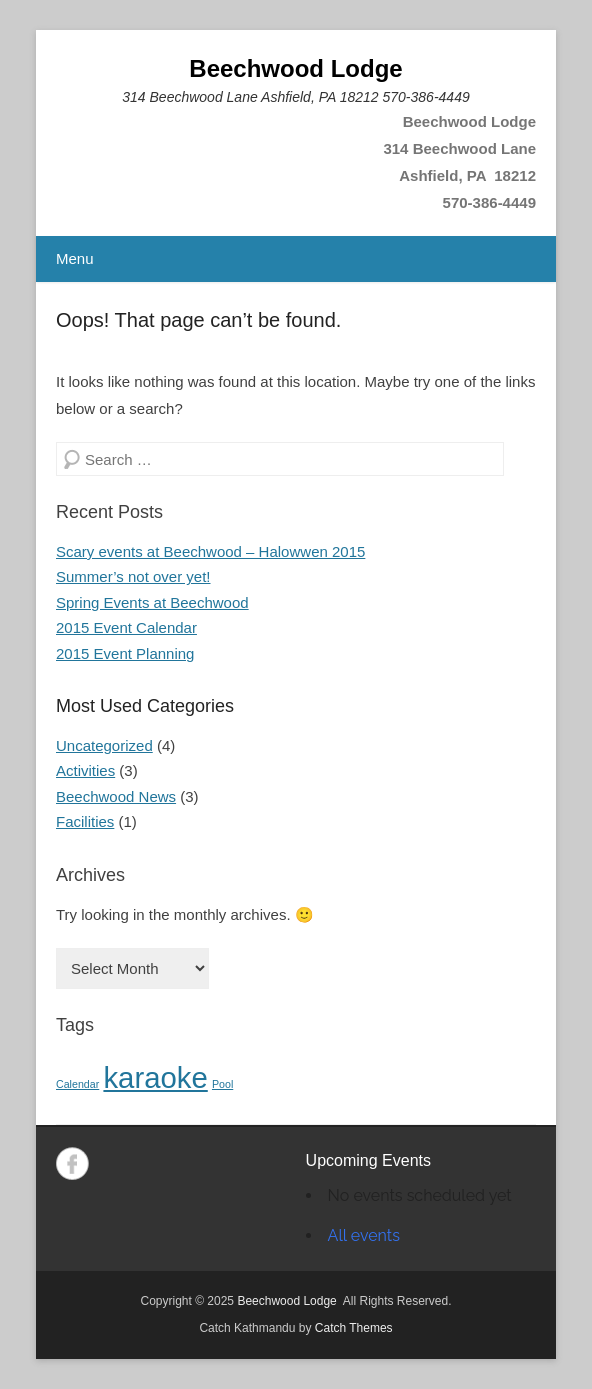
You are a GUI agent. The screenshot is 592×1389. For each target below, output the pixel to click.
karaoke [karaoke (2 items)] (155, 1077)
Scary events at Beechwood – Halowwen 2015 (210, 551)
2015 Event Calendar (126, 627)
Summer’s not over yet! (133, 576)
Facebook (72, 1163)
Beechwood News (116, 796)
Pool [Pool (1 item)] (222, 1084)
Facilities (85, 821)
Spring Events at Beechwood (152, 602)
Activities (85, 770)
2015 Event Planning (125, 653)
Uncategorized (104, 745)
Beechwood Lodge (295, 68)
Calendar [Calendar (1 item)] (77, 1084)
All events (364, 1235)
